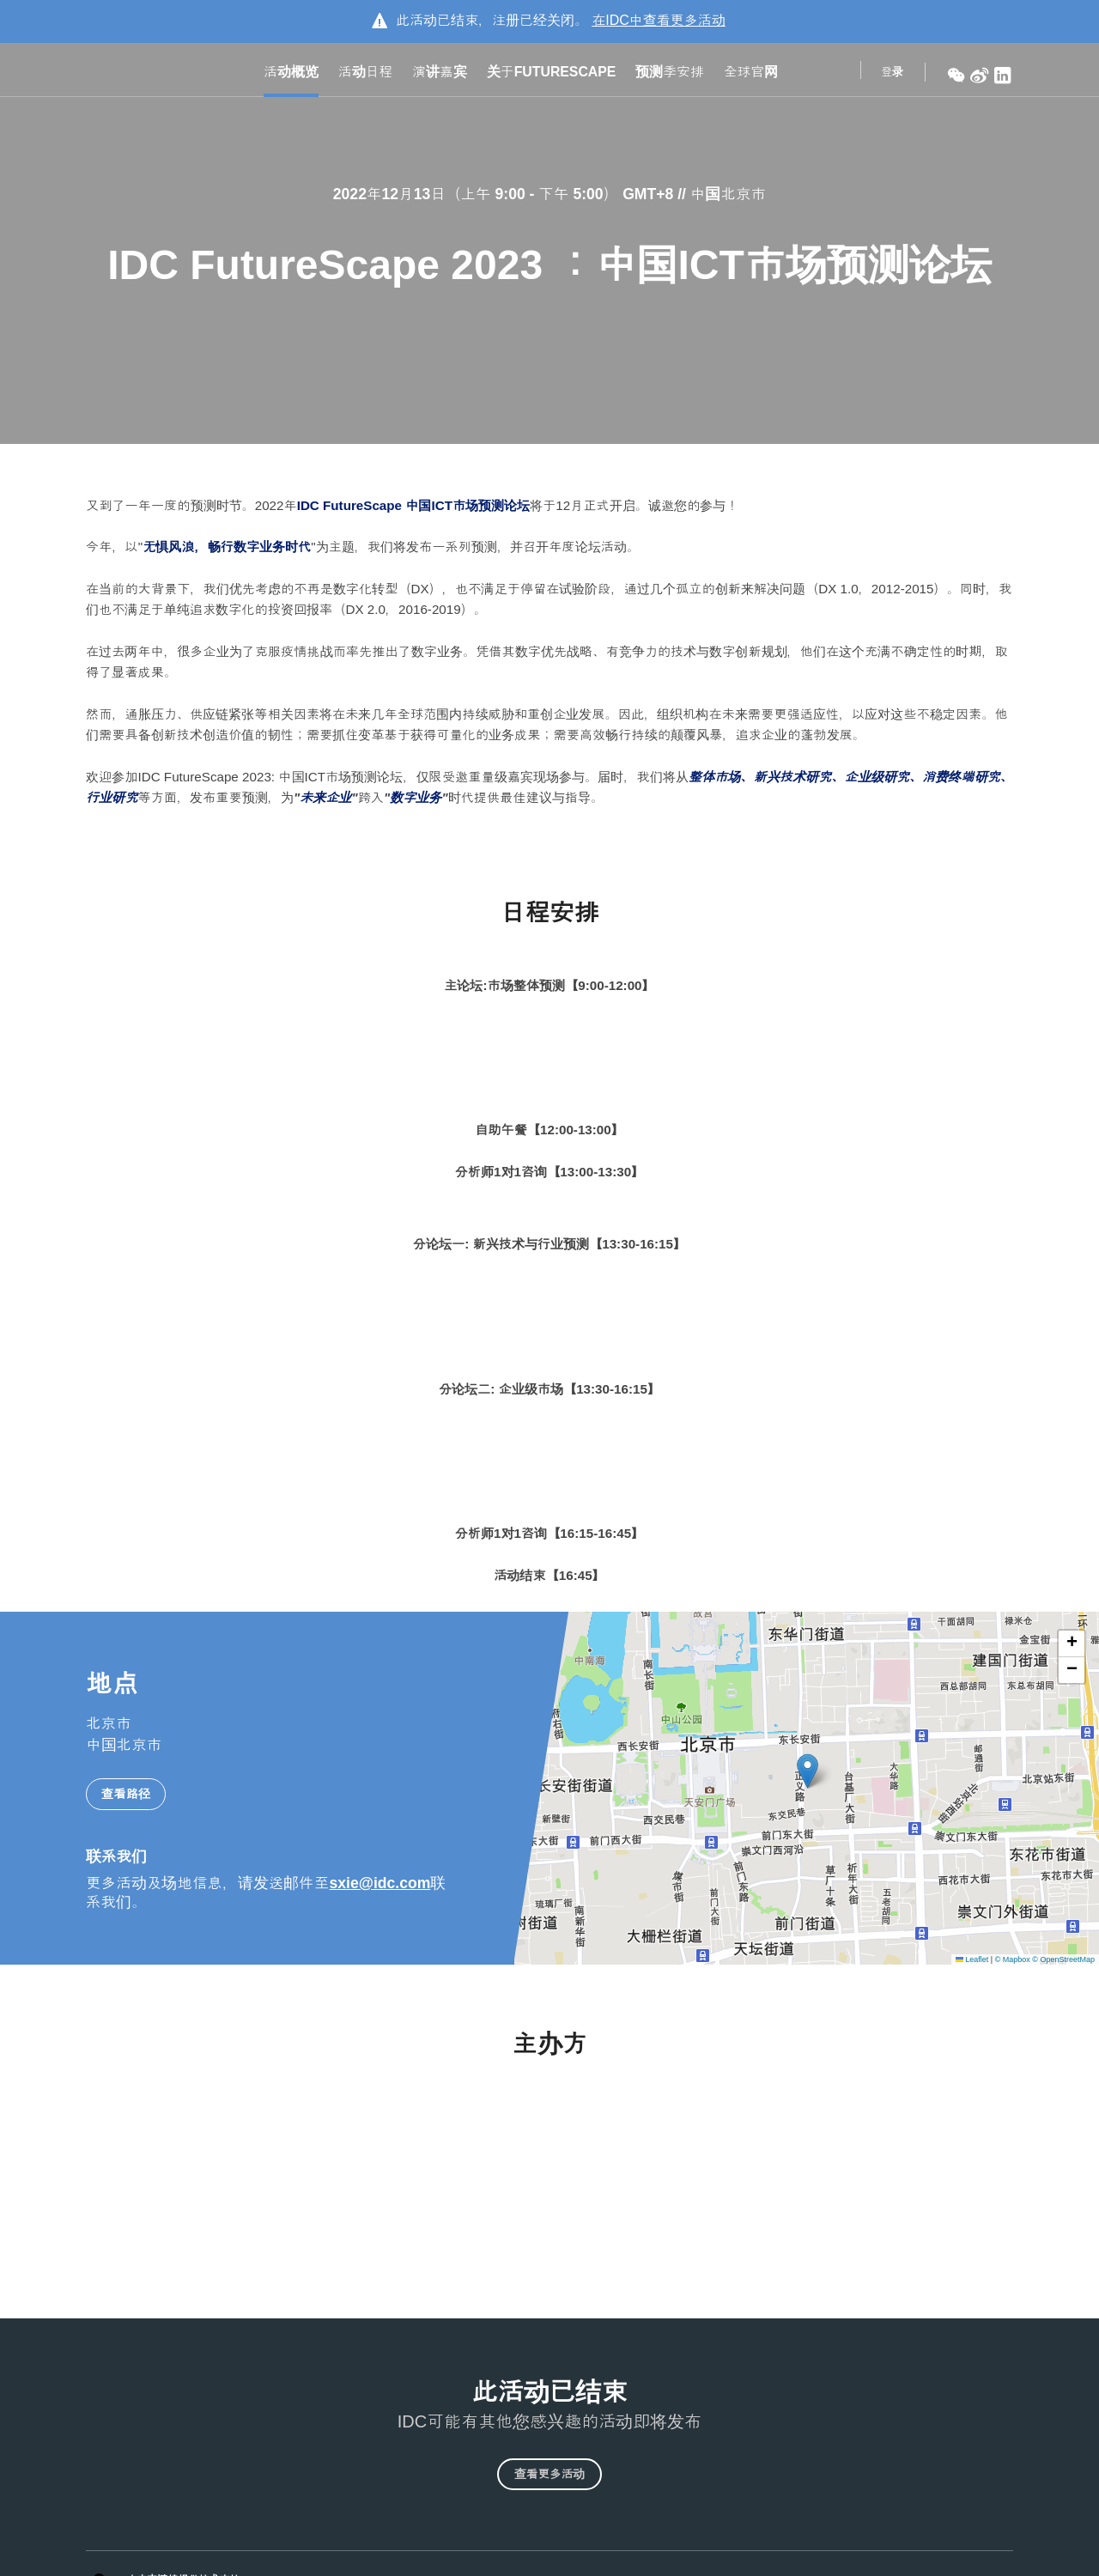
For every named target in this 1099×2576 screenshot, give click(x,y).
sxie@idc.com (380, 1879)
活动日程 (365, 74)
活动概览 (291, 74)
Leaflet (972, 1955)
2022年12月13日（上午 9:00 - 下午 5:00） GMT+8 (505, 194)
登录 (892, 74)
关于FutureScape (551, 74)
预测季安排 (669, 74)
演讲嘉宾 (439, 74)
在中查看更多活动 (659, 20)
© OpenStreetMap (1063, 1955)
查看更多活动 (549, 2481)
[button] (807, 1768)
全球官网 (751, 74)
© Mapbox (1012, 1955)
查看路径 (125, 1790)
